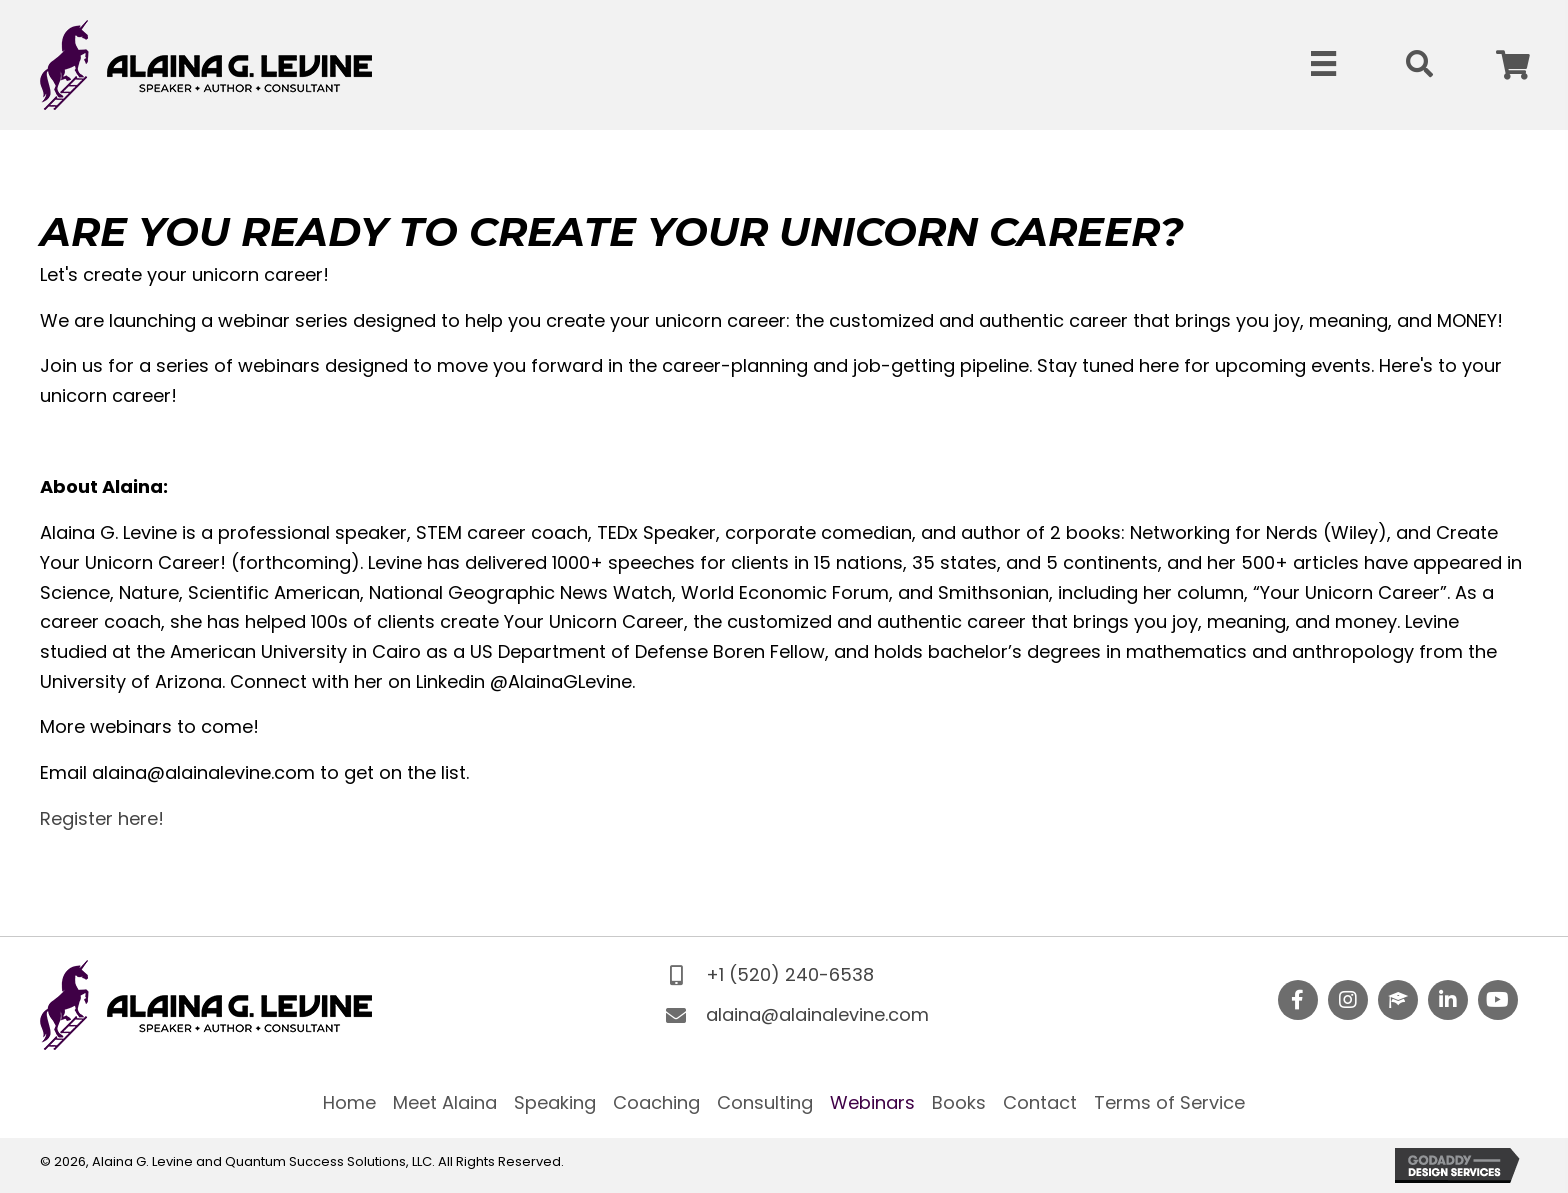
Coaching (656, 1102)
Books (959, 1102)
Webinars (872, 1102)
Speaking (555, 1102)
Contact (1040, 1102)
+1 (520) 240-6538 (790, 974)
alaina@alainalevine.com (817, 1014)
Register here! (102, 818)
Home (349, 1102)
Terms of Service (1169, 1102)
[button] (1513, 65)
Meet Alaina (445, 1102)
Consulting (765, 1102)
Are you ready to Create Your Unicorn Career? (612, 231)
